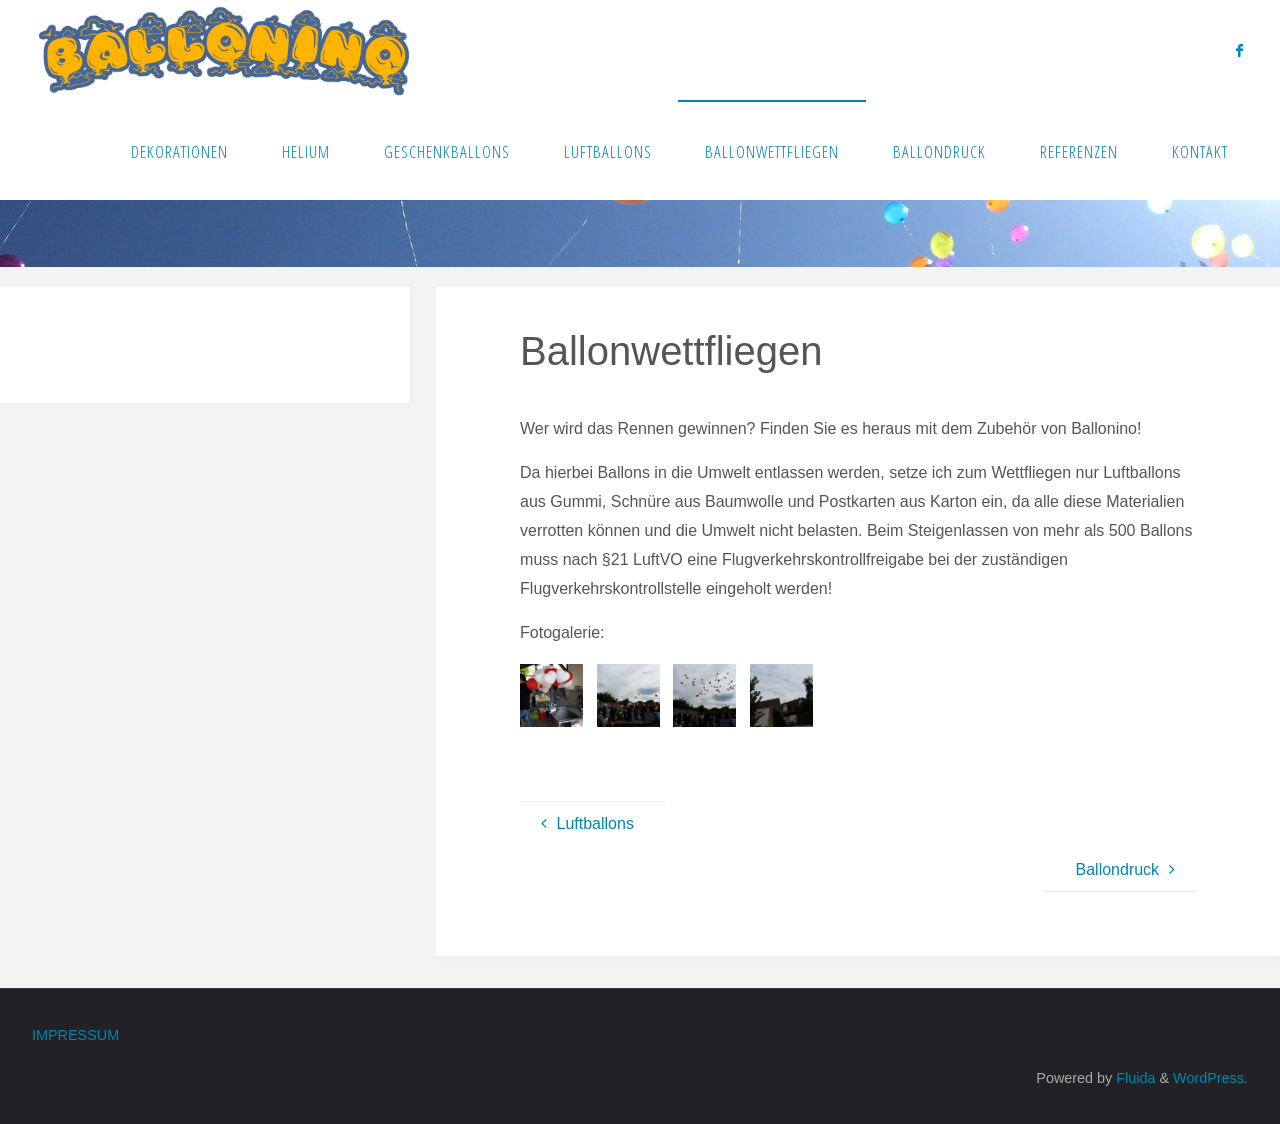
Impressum (75, 1035)
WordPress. (1210, 1078)
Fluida (1133, 1078)
